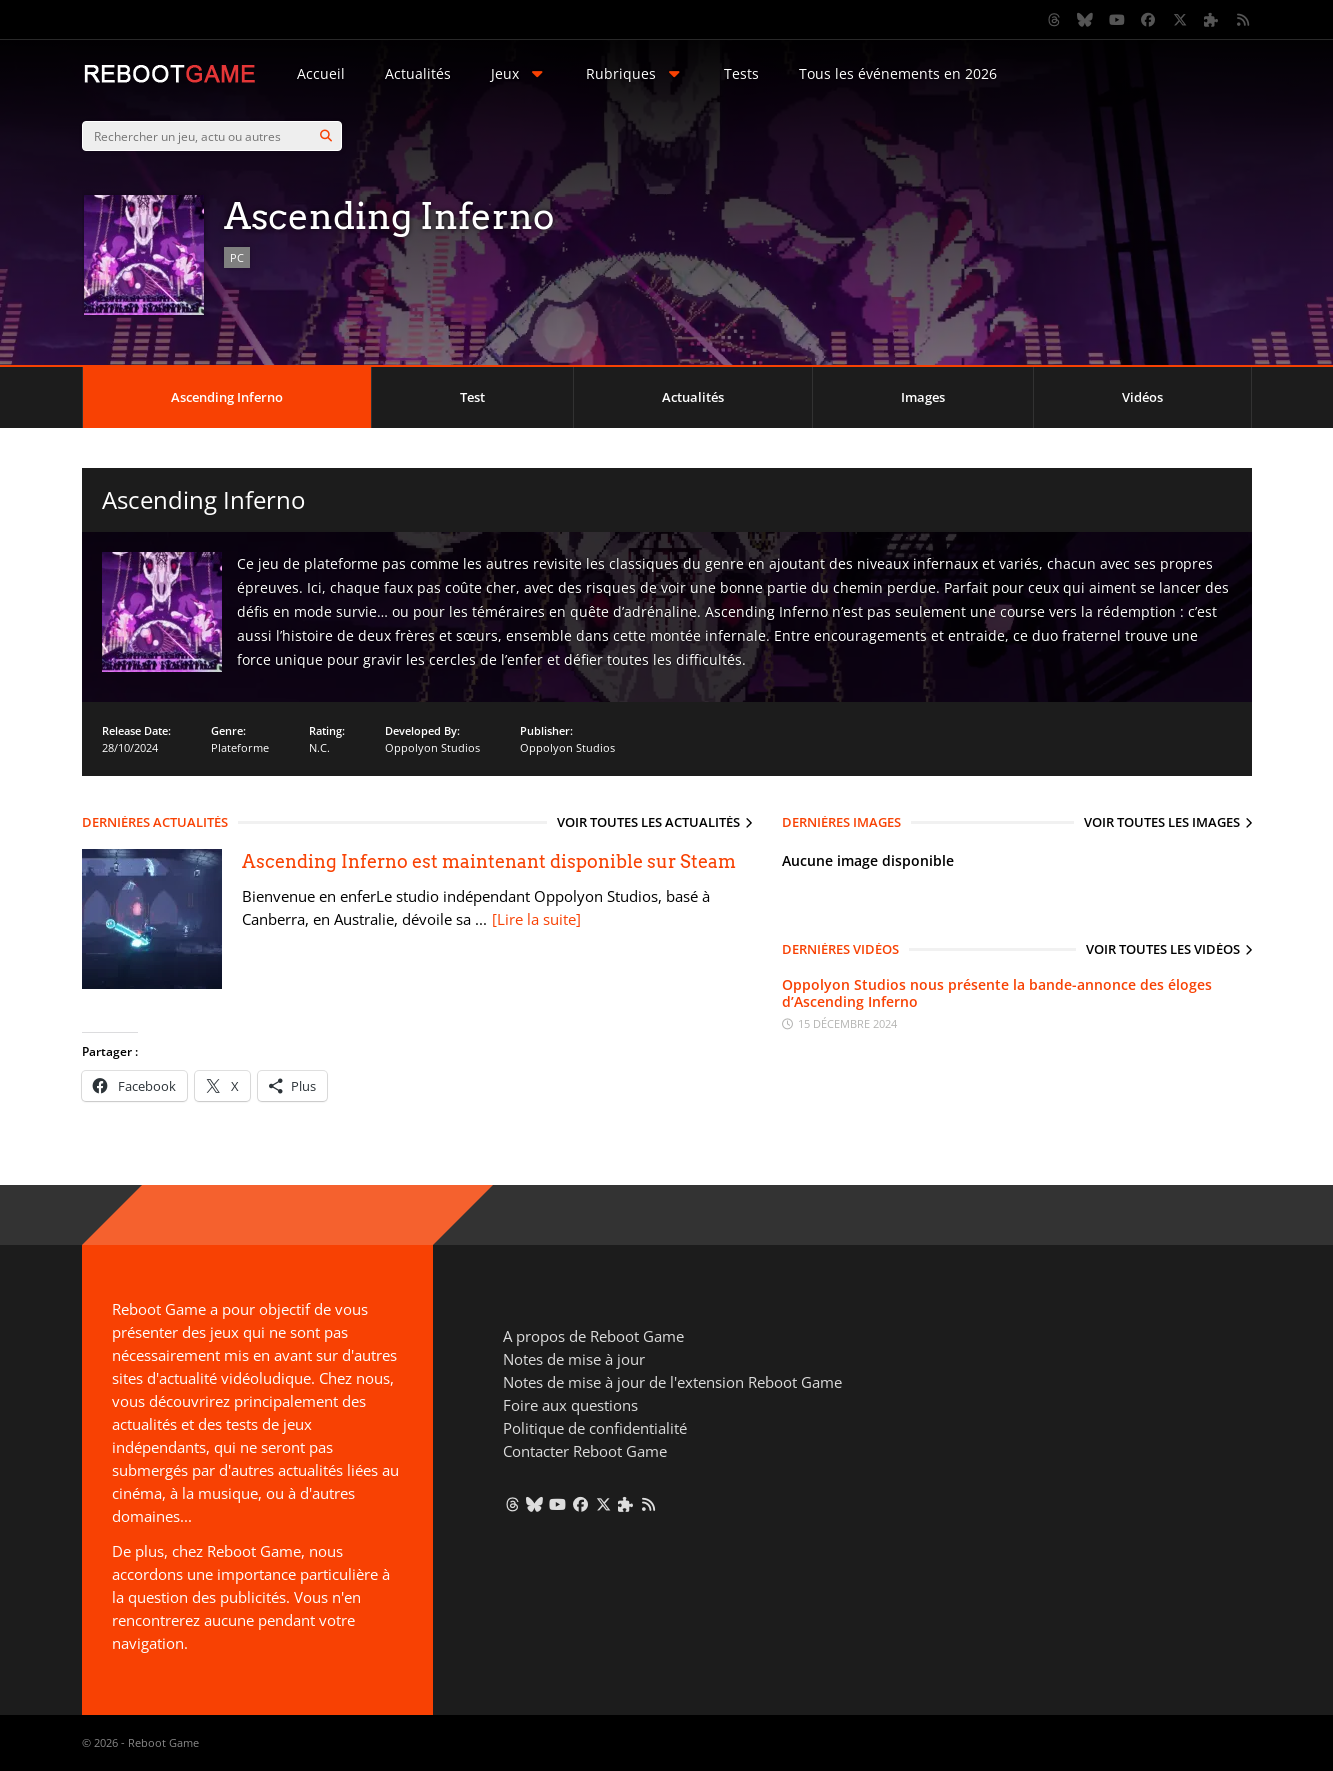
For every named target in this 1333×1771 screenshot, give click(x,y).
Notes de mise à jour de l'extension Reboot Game (672, 1382)
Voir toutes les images (1162, 822)
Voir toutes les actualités (648, 822)
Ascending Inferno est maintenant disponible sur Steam (489, 861)
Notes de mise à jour (574, 1359)
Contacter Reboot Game (585, 1451)
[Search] (326, 136)
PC (237, 257)
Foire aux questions (570, 1405)
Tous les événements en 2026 (898, 73)
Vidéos (1142, 397)
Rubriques (635, 73)
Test (472, 397)
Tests (741, 73)
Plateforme (240, 747)
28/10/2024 (130, 747)
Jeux (519, 73)
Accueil (321, 73)
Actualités (418, 73)
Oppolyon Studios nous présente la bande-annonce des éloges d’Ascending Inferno (997, 993)
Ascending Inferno (227, 397)
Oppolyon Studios (432, 747)
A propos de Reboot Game (593, 1336)
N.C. (319, 747)
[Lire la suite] (536, 919)
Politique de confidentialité (595, 1428)
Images (923, 397)
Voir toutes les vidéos (1163, 949)
